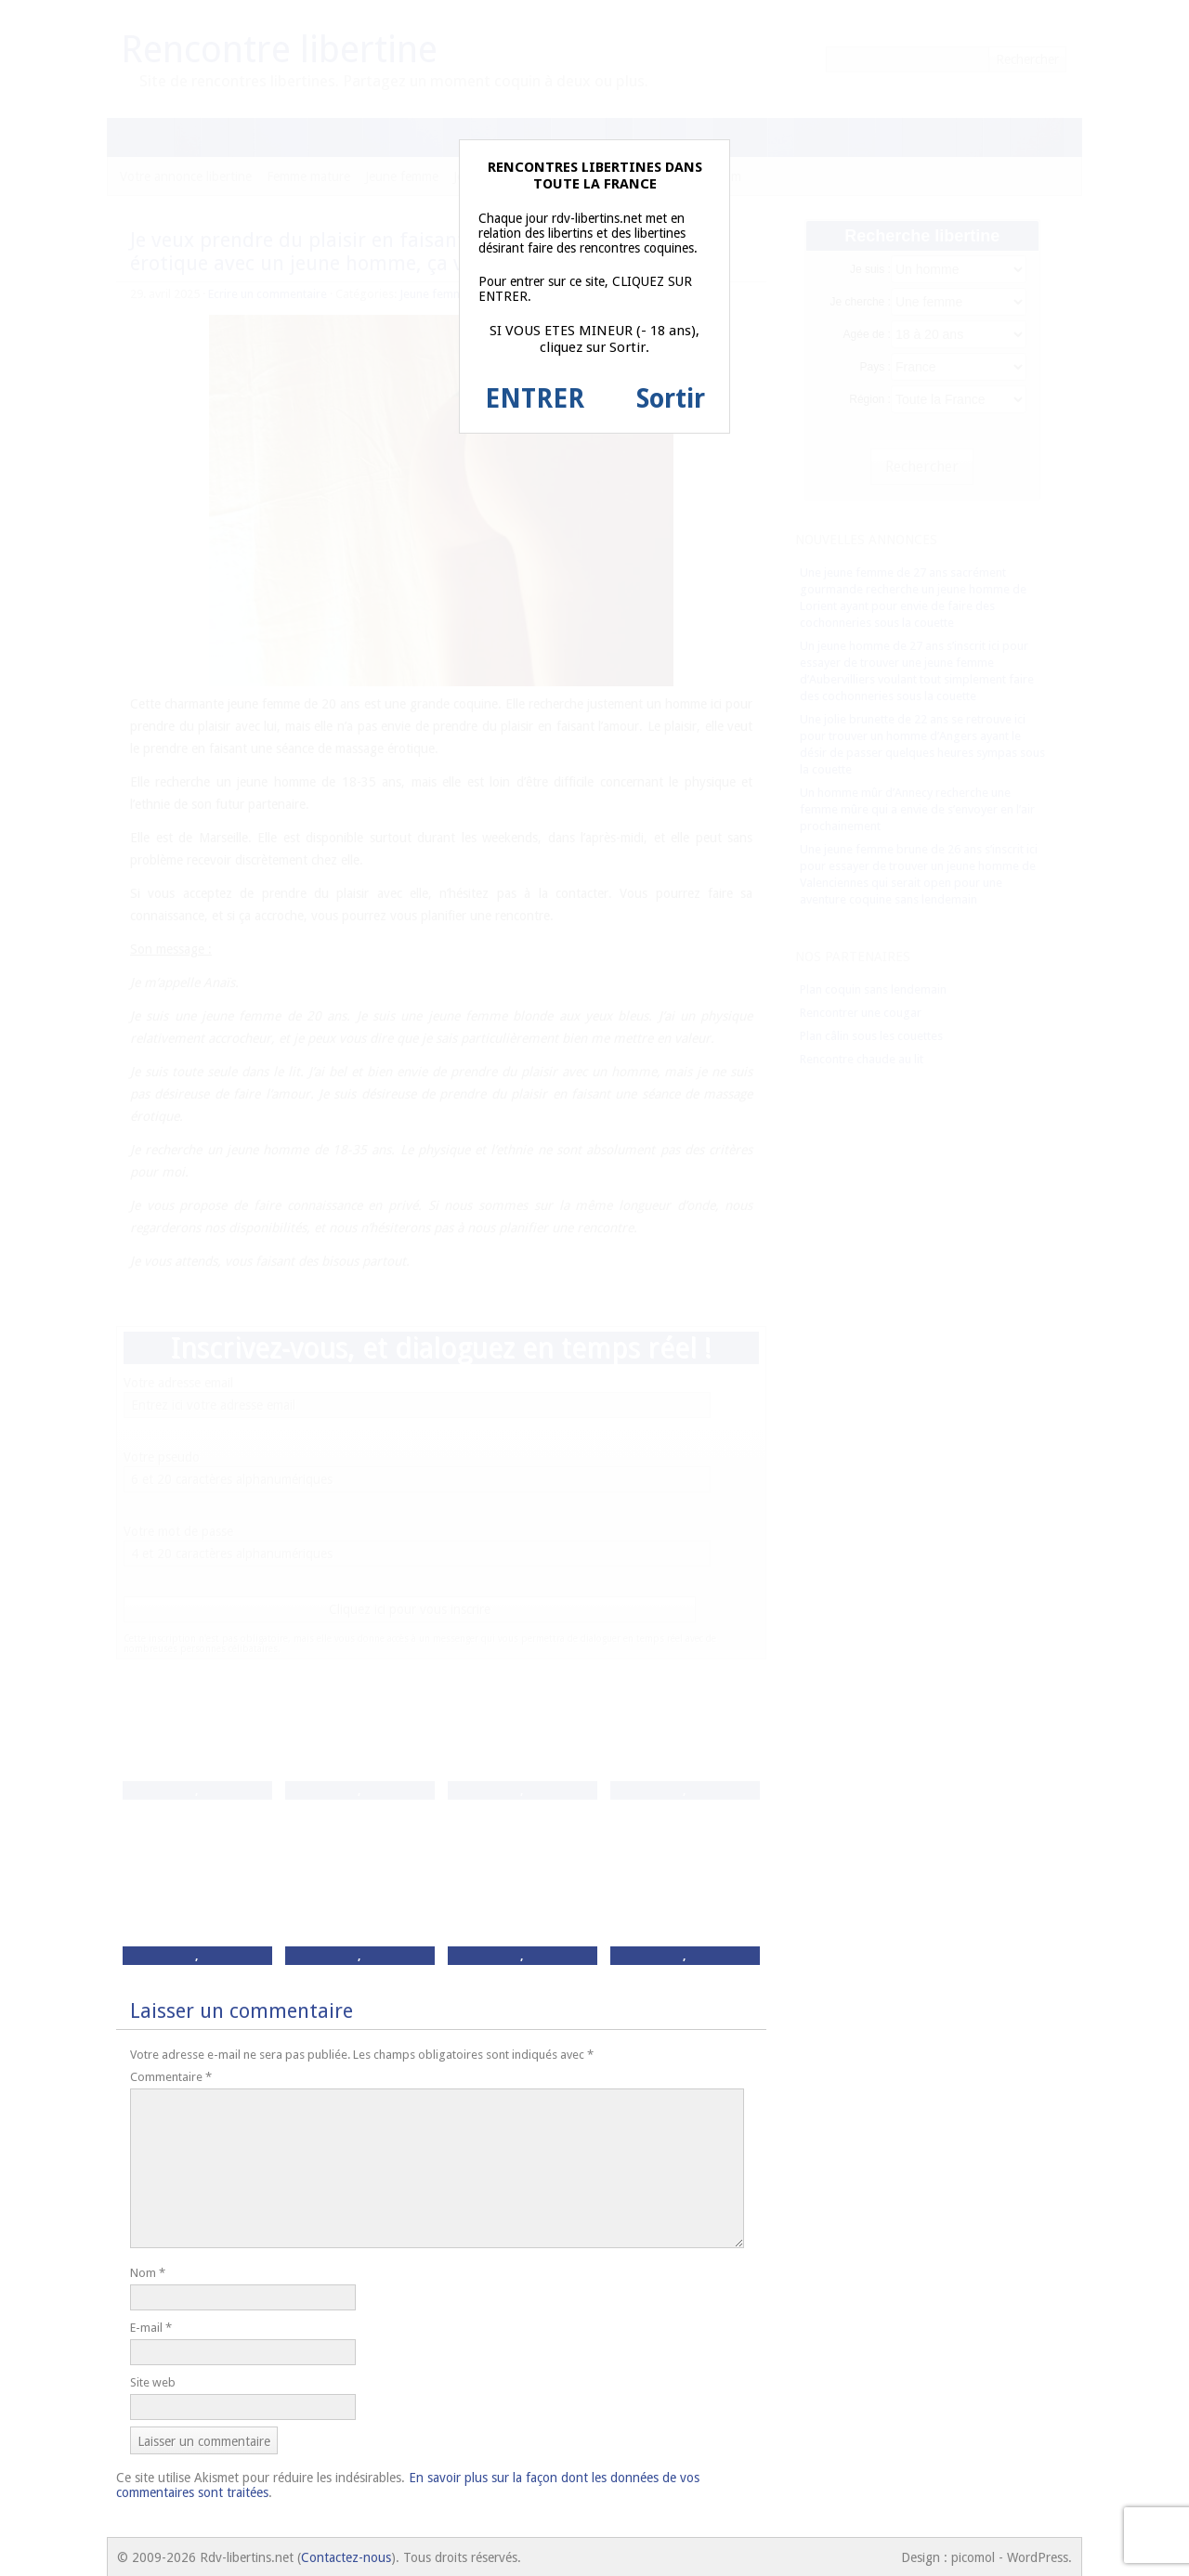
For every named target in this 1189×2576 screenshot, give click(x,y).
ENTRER (534, 399)
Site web (153, 2382)
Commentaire (171, 2077)
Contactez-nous (346, 2557)
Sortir (670, 399)
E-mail (151, 2328)
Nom (147, 2273)
